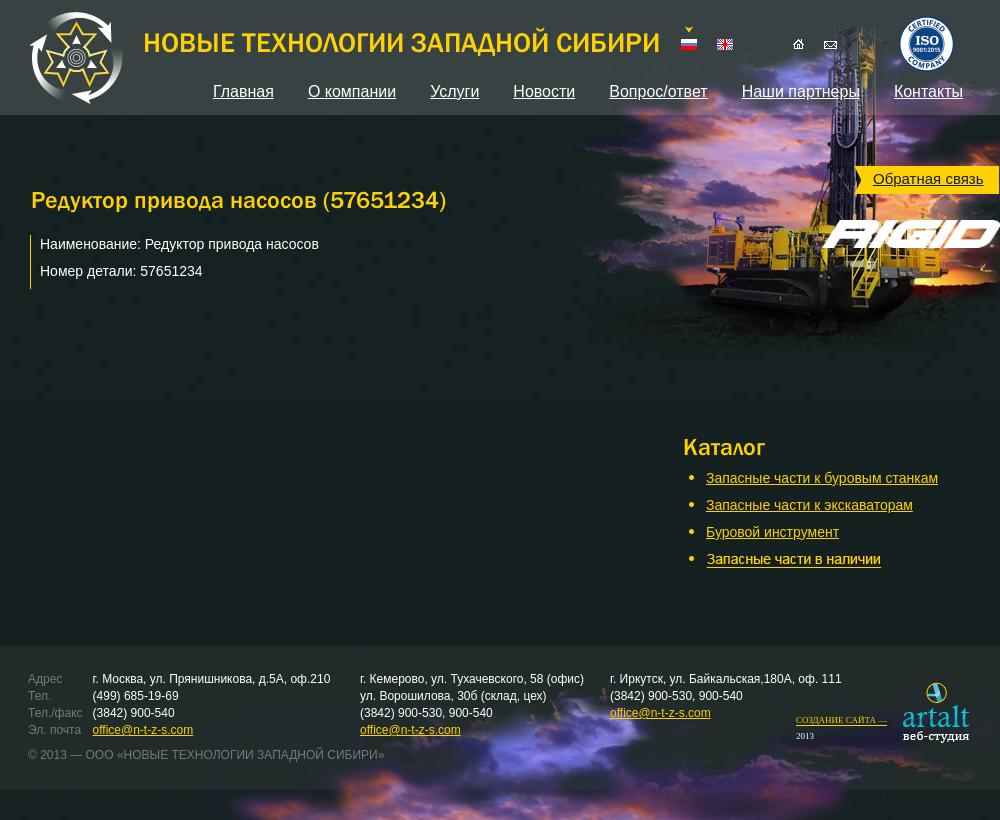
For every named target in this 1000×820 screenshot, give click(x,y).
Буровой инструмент (772, 532)
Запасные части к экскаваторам (809, 505)
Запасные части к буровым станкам (822, 478)
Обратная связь (928, 178)
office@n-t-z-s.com (143, 730)
